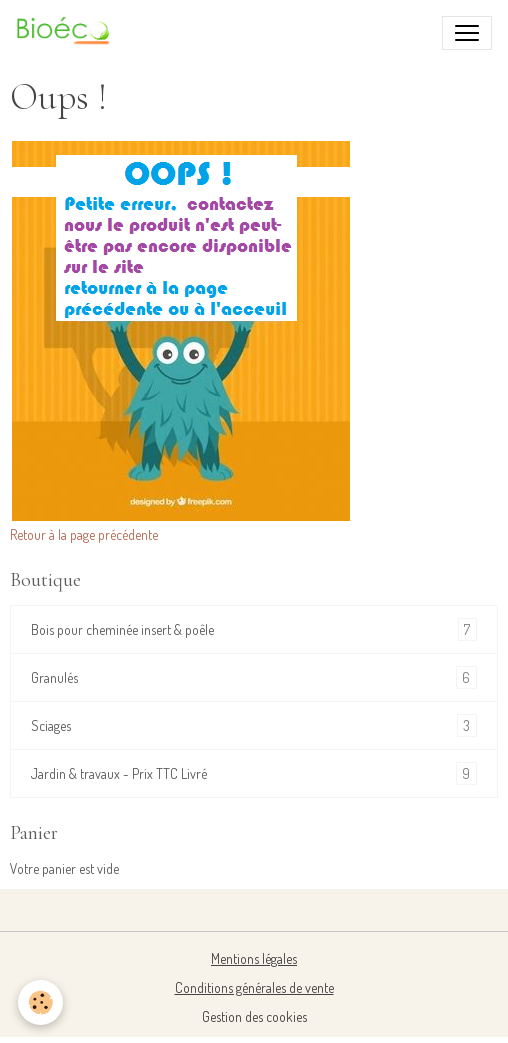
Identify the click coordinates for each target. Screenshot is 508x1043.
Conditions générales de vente (254, 987)
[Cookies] (40, 1002)
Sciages (254, 725)
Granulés (254, 677)
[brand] (68, 33)
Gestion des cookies (254, 1016)
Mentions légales (254, 958)
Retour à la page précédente (84, 534)
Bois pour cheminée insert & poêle (254, 629)
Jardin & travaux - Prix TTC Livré (254, 773)
